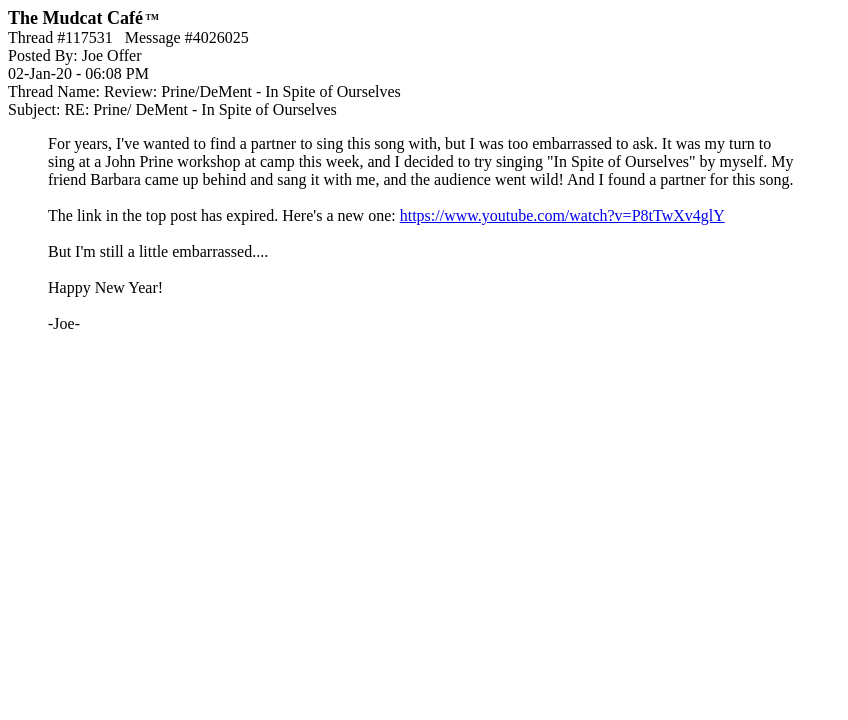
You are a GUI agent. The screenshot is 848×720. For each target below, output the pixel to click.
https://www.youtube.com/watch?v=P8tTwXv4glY (562, 215)
